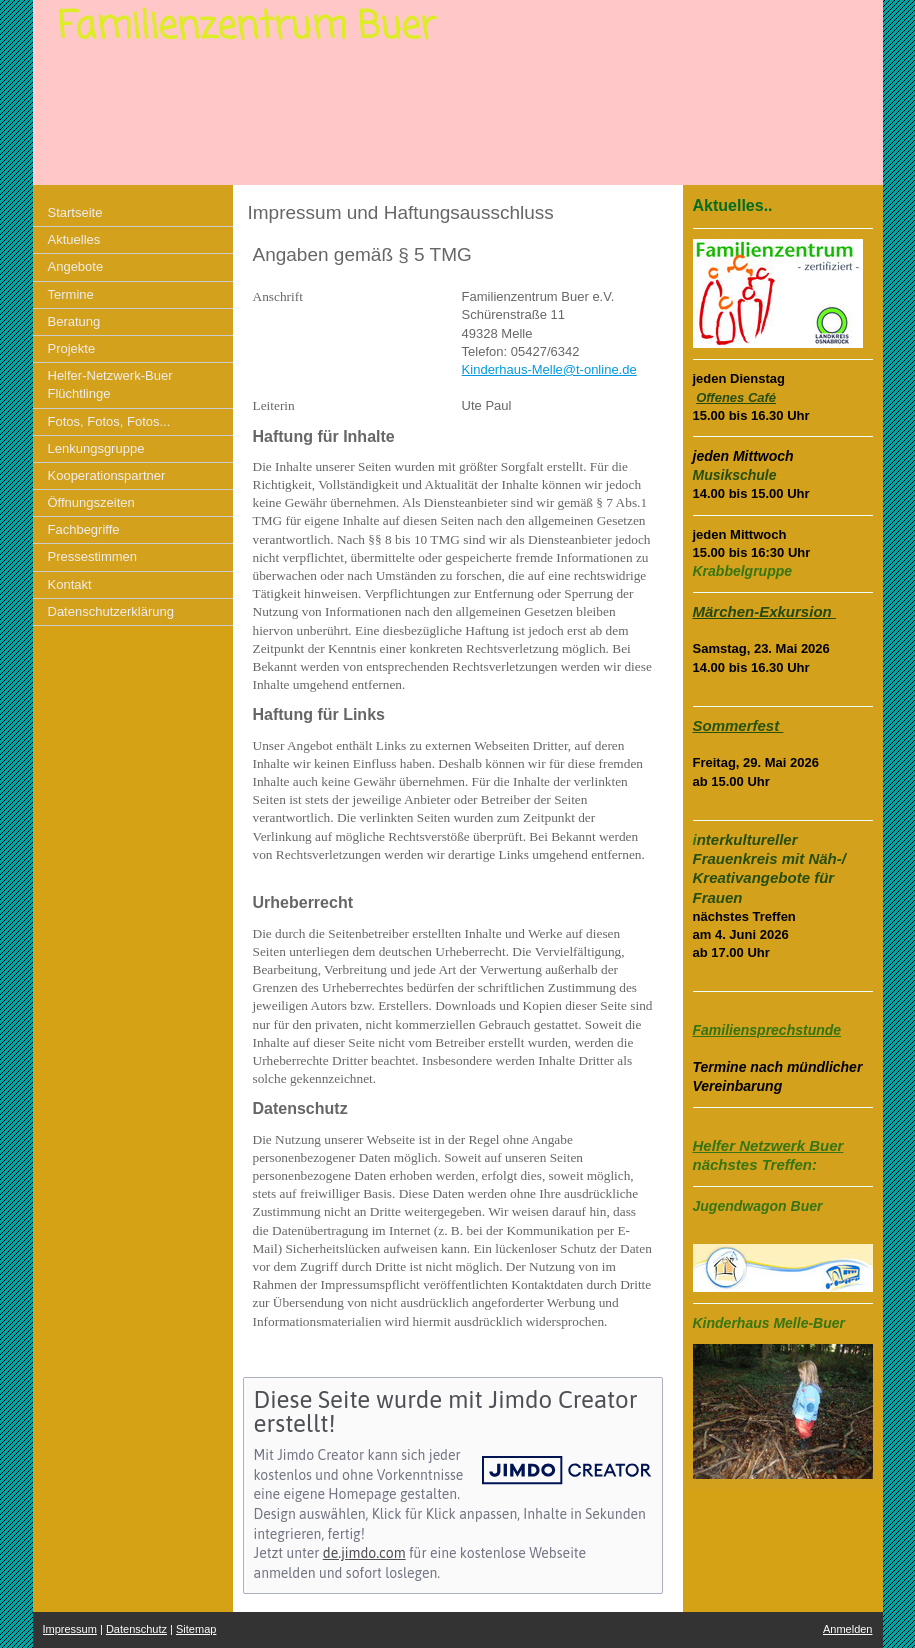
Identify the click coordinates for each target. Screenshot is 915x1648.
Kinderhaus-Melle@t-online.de (549, 369)
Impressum (70, 1629)
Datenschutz (136, 1629)
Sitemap (196, 1629)
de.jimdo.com (364, 1553)
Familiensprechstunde (767, 1030)
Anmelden (848, 1629)
